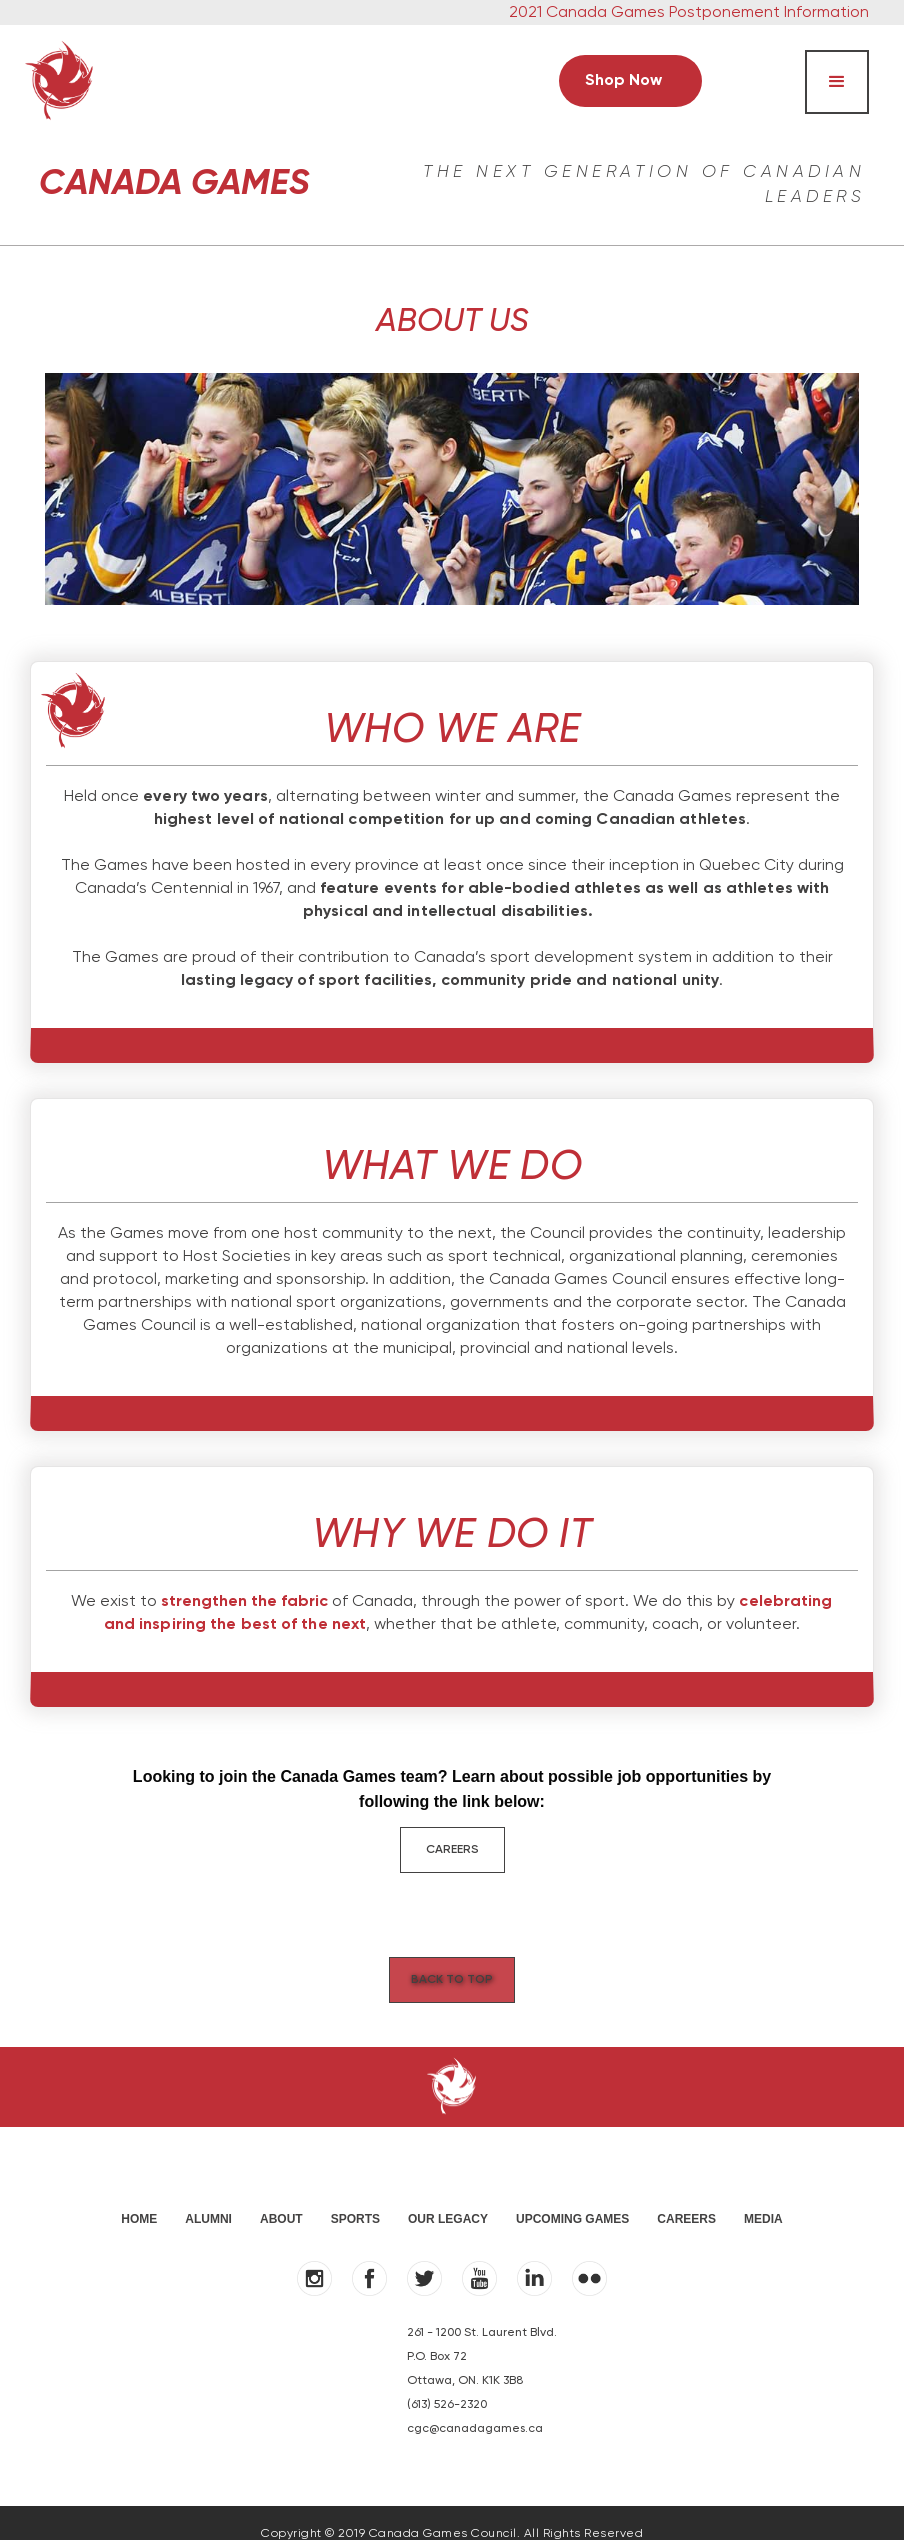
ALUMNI (208, 2197)
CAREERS (452, 1850)
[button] (837, 82)
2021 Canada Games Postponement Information (689, 13)
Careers (686, 2197)
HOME (139, 2197)
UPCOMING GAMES (572, 2197)
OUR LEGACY (448, 2197)
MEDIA (763, 2197)
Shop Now (623, 81)
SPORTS (355, 2197)
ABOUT (281, 2197)
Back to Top (452, 1966)
